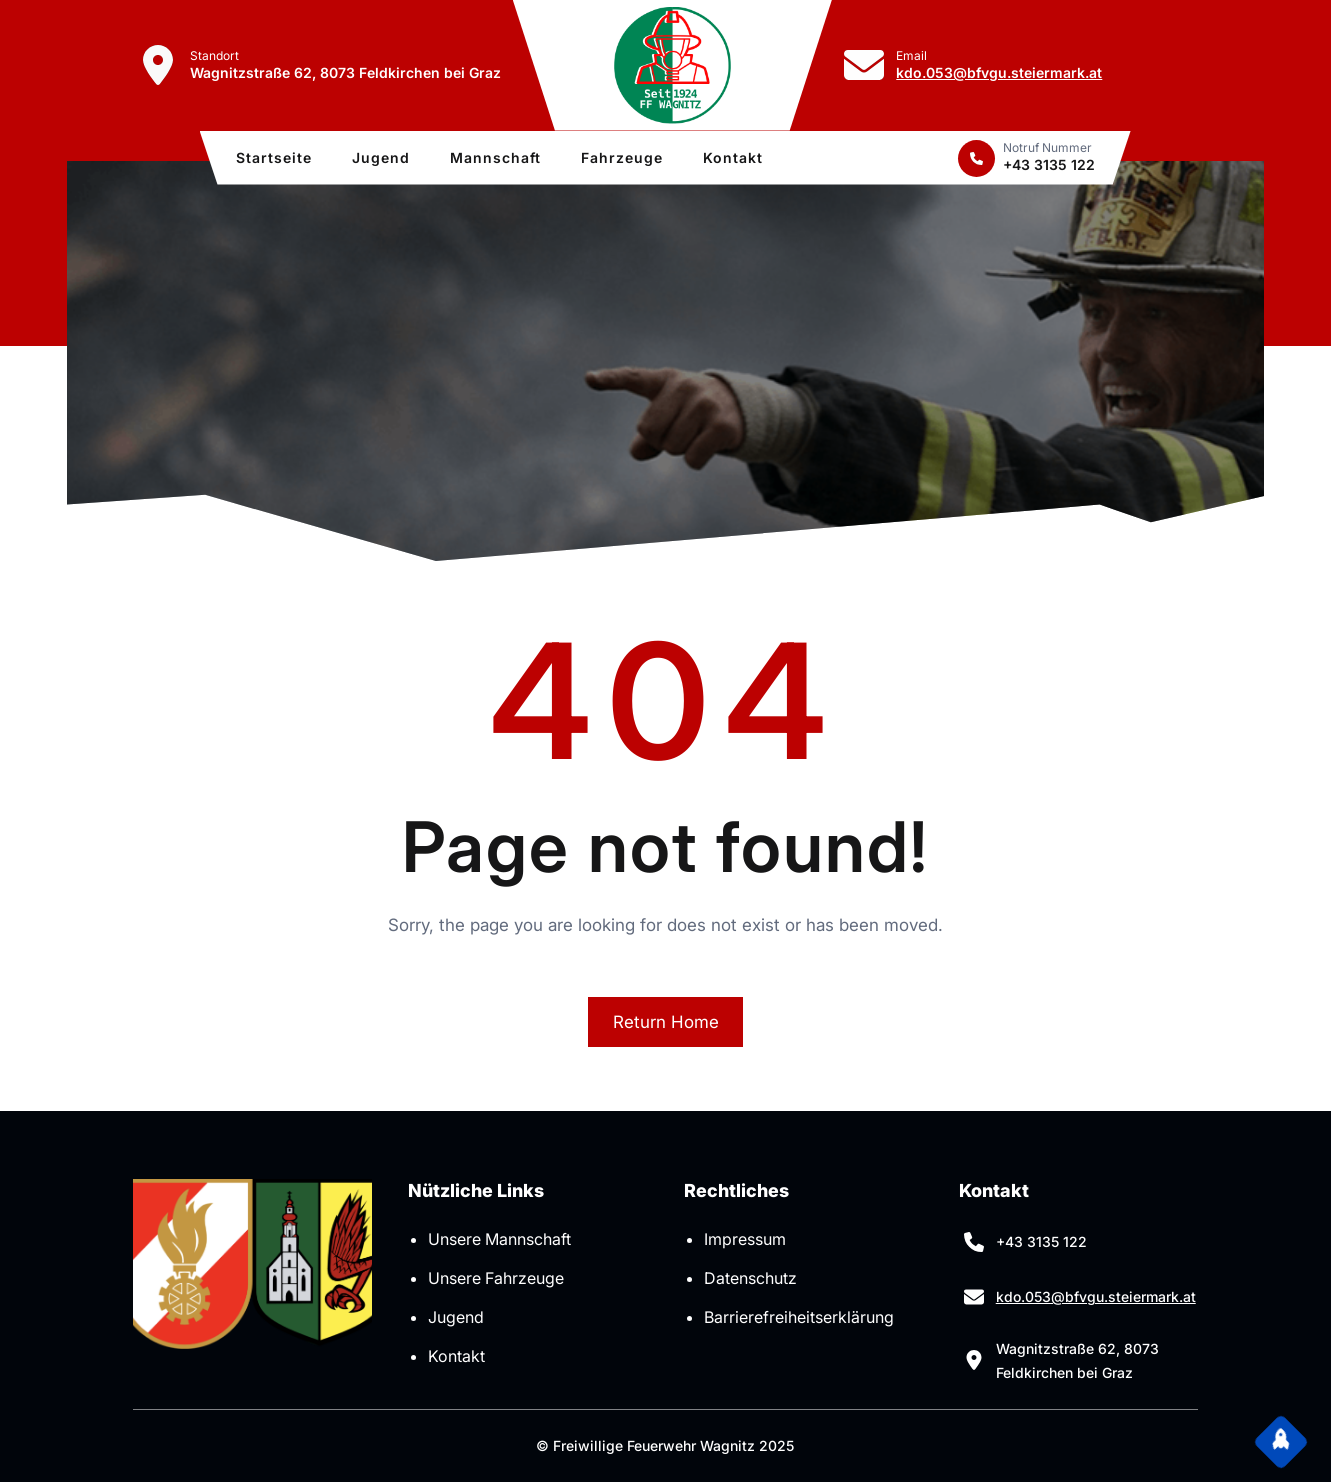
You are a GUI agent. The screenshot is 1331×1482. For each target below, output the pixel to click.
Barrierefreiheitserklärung (799, 1317)
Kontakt (456, 1356)
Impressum (745, 1239)
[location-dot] (158, 65)
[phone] (976, 158)
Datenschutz (750, 1278)
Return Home (666, 1022)
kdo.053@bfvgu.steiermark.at (999, 72)
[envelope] (864, 65)
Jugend (456, 1317)
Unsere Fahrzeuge (496, 1278)
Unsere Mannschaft (499, 1239)
